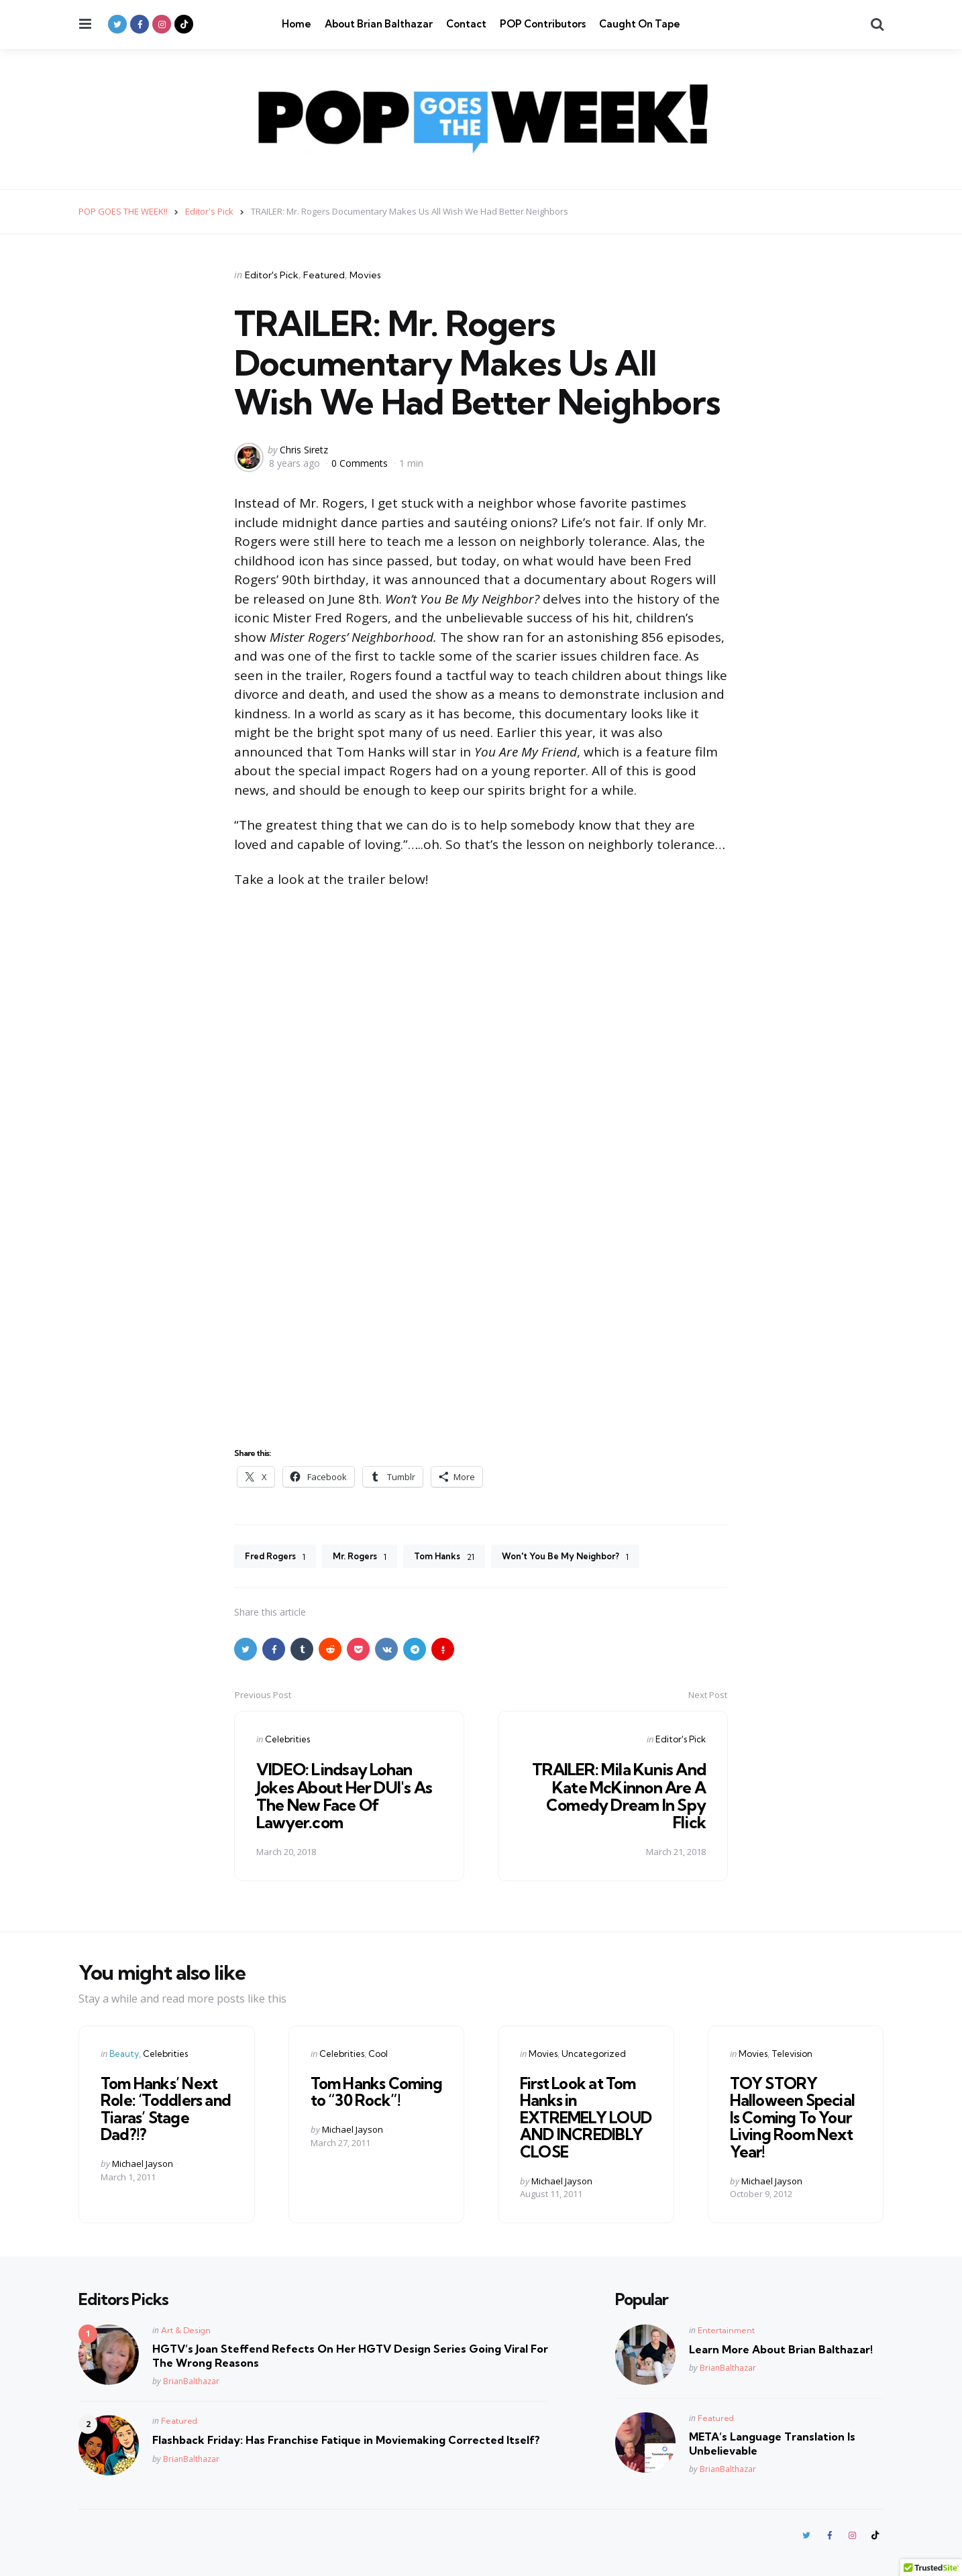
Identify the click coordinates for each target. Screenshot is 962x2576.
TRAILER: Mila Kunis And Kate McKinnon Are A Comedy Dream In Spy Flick (617, 1797)
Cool (378, 2054)
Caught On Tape (639, 23)
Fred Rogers (278, 1557)
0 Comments (360, 462)
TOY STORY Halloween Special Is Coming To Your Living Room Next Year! (790, 2116)
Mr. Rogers (369, 1557)
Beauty (124, 2054)
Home (296, 23)
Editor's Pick (272, 275)
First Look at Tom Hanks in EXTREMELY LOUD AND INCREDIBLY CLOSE (584, 2116)
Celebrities (287, 1740)
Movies (365, 275)
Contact (466, 23)
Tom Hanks (459, 1557)
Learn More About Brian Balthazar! (781, 2346)
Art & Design (186, 2327)
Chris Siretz (304, 449)
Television (791, 2054)
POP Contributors (543, 23)
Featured (324, 275)
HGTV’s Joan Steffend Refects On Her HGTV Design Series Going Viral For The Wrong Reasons (350, 2352)
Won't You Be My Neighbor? (588, 1557)
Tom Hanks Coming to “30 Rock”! (375, 2091)
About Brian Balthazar (379, 23)
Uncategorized (594, 2054)
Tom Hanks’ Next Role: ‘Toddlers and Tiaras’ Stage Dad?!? (164, 2108)
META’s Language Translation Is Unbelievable (772, 2440)
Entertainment (726, 2327)
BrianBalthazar (191, 2378)
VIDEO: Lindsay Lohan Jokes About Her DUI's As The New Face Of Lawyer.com (346, 1797)
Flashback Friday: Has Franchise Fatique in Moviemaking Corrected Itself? (346, 2436)
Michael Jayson (142, 2161)
